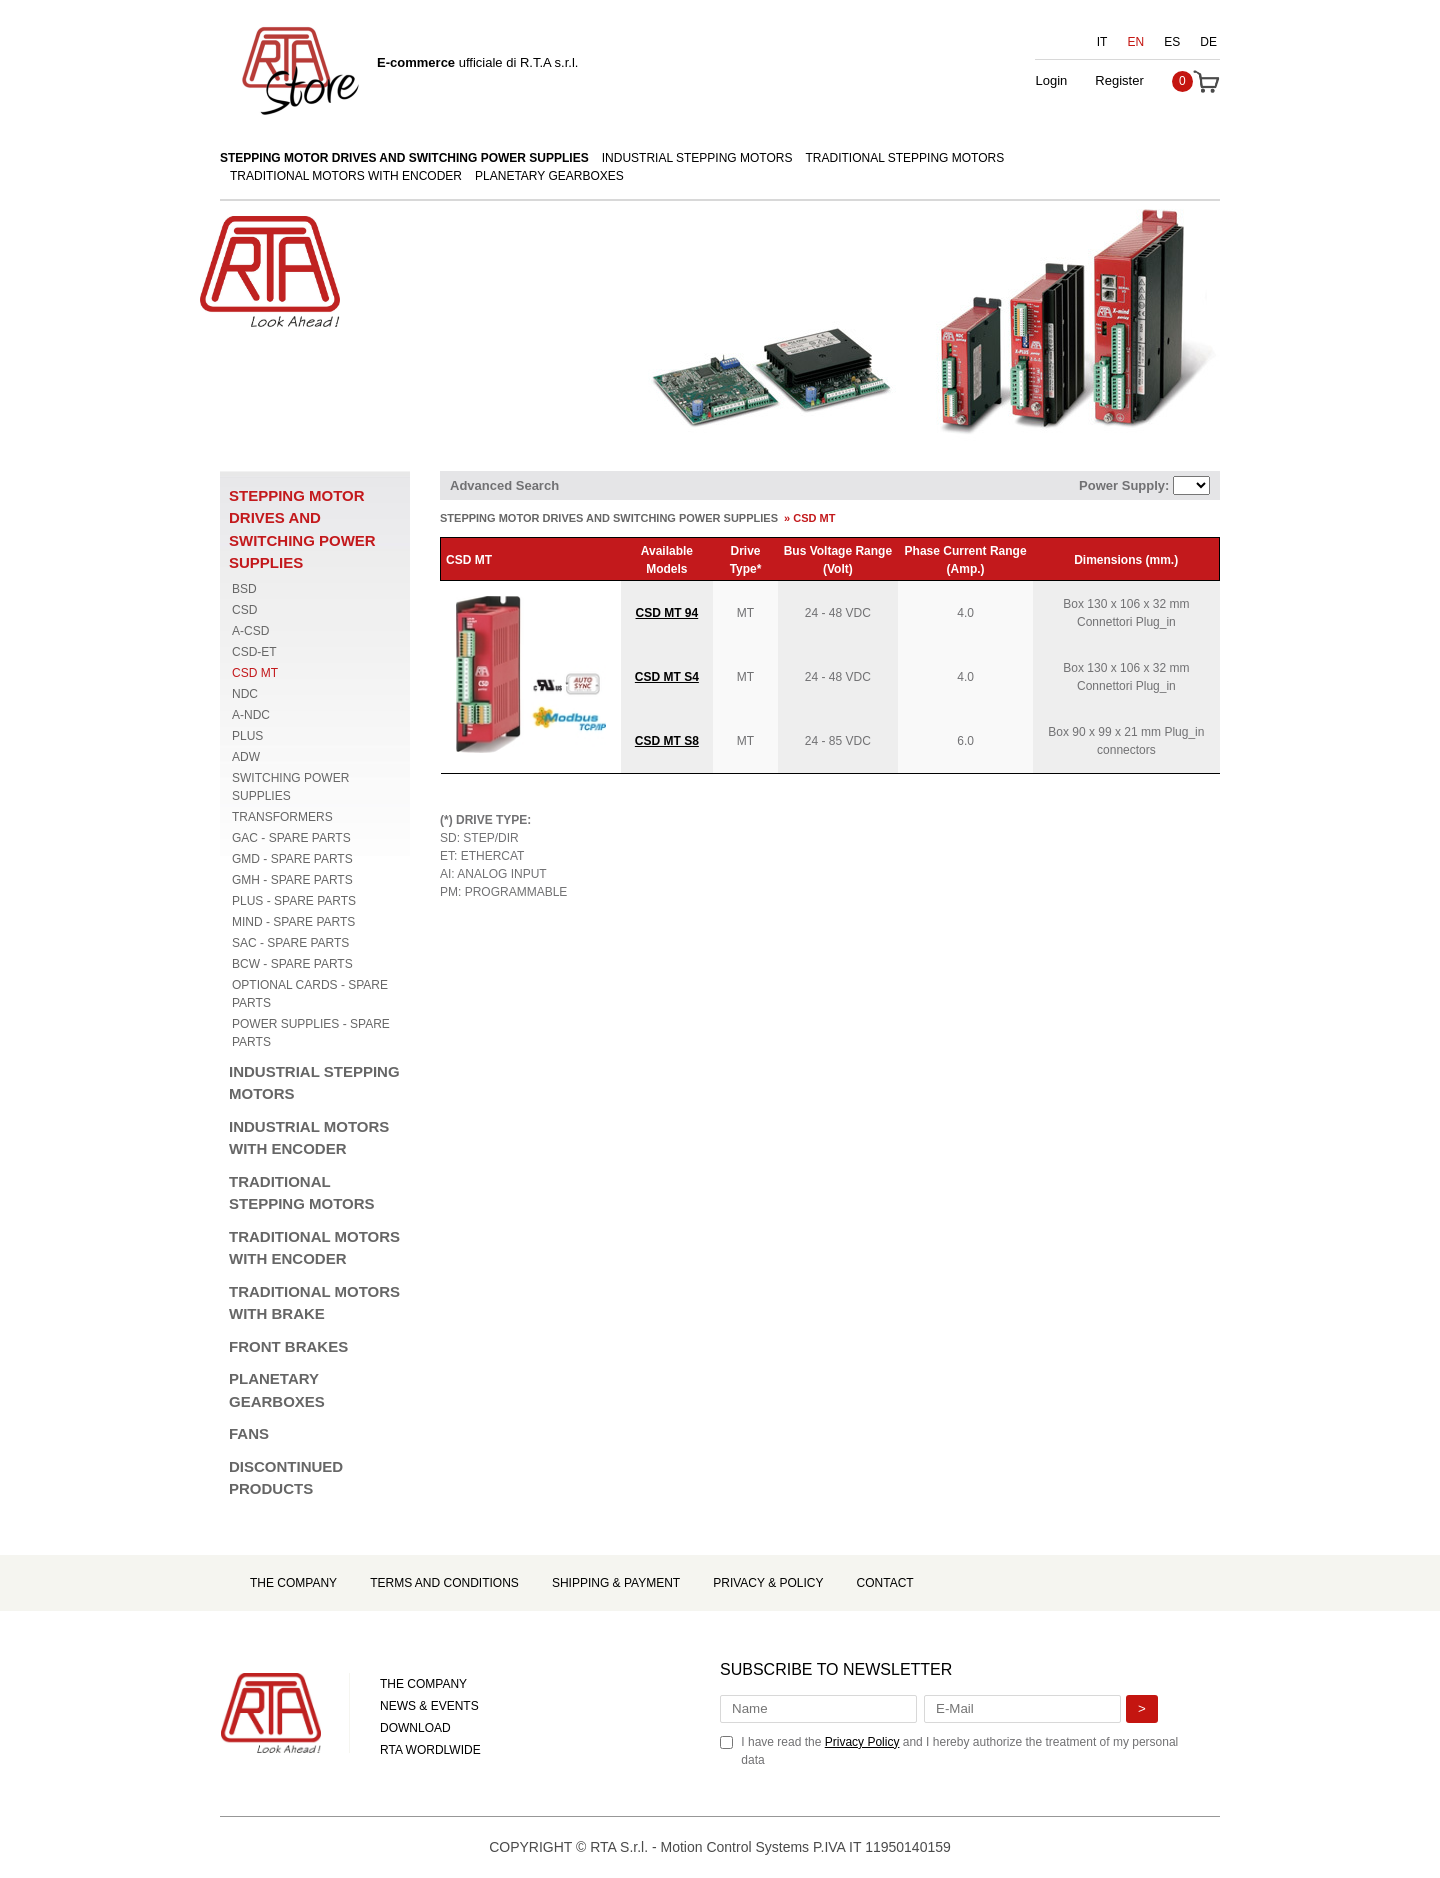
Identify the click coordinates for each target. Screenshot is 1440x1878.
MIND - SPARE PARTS (293, 922)
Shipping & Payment (616, 1583)
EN (1136, 42)
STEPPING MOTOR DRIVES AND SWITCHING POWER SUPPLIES (404, 158)
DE (1208, 42)
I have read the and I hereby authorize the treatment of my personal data (959, 1751)
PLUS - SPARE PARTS (294, 901)
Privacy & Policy (768, 1583)
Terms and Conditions (444, 1583)
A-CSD (250, 631)
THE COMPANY (423, 1684)
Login (1051, 80)
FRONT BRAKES (288, 1346)
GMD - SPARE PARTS (292, 859)
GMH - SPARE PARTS (292, 880)
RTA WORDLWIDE (430, 1750)
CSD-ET (254, 652)
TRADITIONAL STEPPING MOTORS (905, 158)
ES (1172, 42)
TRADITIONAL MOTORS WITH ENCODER (346, 176)
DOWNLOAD (415, 1728)
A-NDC (251, 715)
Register (1119, 80)
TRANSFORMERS (282, 817)
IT (1102, 42)
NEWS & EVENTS (429, 1706)
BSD (244, 589)
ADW (246, 757)
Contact (885, 1583)
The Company (293, 1583)
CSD (244, 610)
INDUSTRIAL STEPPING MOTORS (697, 158)
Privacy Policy (862, 1742)
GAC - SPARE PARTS (291, 838)
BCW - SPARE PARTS (292, 964)
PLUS (247, 736)
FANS (249, 1433)
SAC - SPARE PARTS (290, 943)
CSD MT (255, 673)
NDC (245, 694)
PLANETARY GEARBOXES (549, 176)
